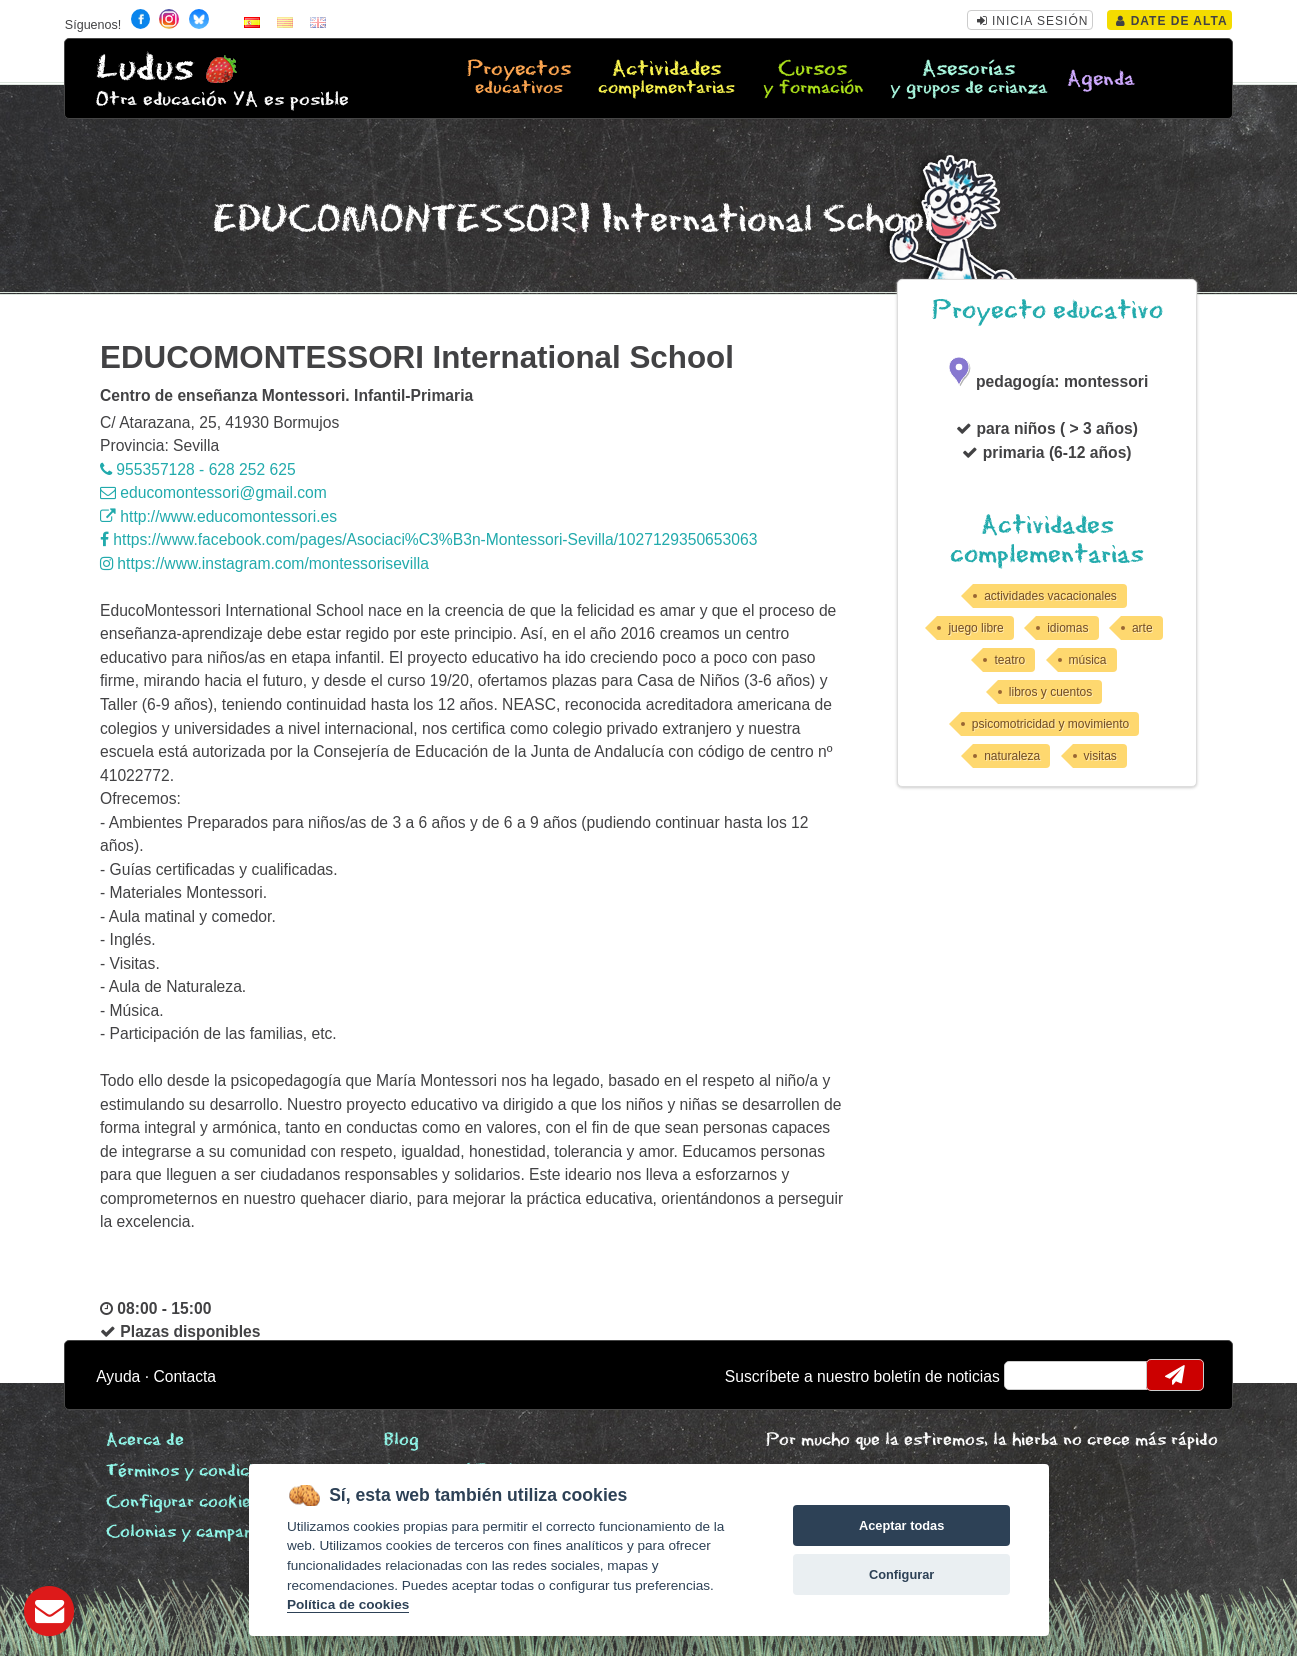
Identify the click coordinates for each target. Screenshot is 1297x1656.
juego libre (975, 628)
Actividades (666, 79)
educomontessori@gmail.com (213, 492)
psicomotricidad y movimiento (1050, 724)
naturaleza (1012, 756)
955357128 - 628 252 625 (198, 469)
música (1088, 660)
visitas (1100, 756)
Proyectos (519, 79)
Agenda (1101, 79)
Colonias (205, 1532)
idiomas (1067, 628)
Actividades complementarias (1047, 540)
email (1032, 1375)
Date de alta (1171, 21)
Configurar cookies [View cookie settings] (183, 1502)
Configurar (901, 1574)
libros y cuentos (1050, 692)
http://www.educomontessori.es (218, 516)
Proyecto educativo (1047, 310)
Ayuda (118, 1376)
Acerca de (145, 1440)
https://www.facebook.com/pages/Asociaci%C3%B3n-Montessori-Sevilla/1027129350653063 (428, 539)
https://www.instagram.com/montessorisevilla (264, 563)
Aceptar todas (901, 1525)
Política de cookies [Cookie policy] (348, 1604)
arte (1142, 628)
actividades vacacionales (1050, 596)
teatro (1009, 660)
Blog (401, 1440)
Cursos (812, 79)
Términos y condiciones (198, 1471)
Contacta (184, 1376)
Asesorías (968, 79)
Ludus (145, 68)
